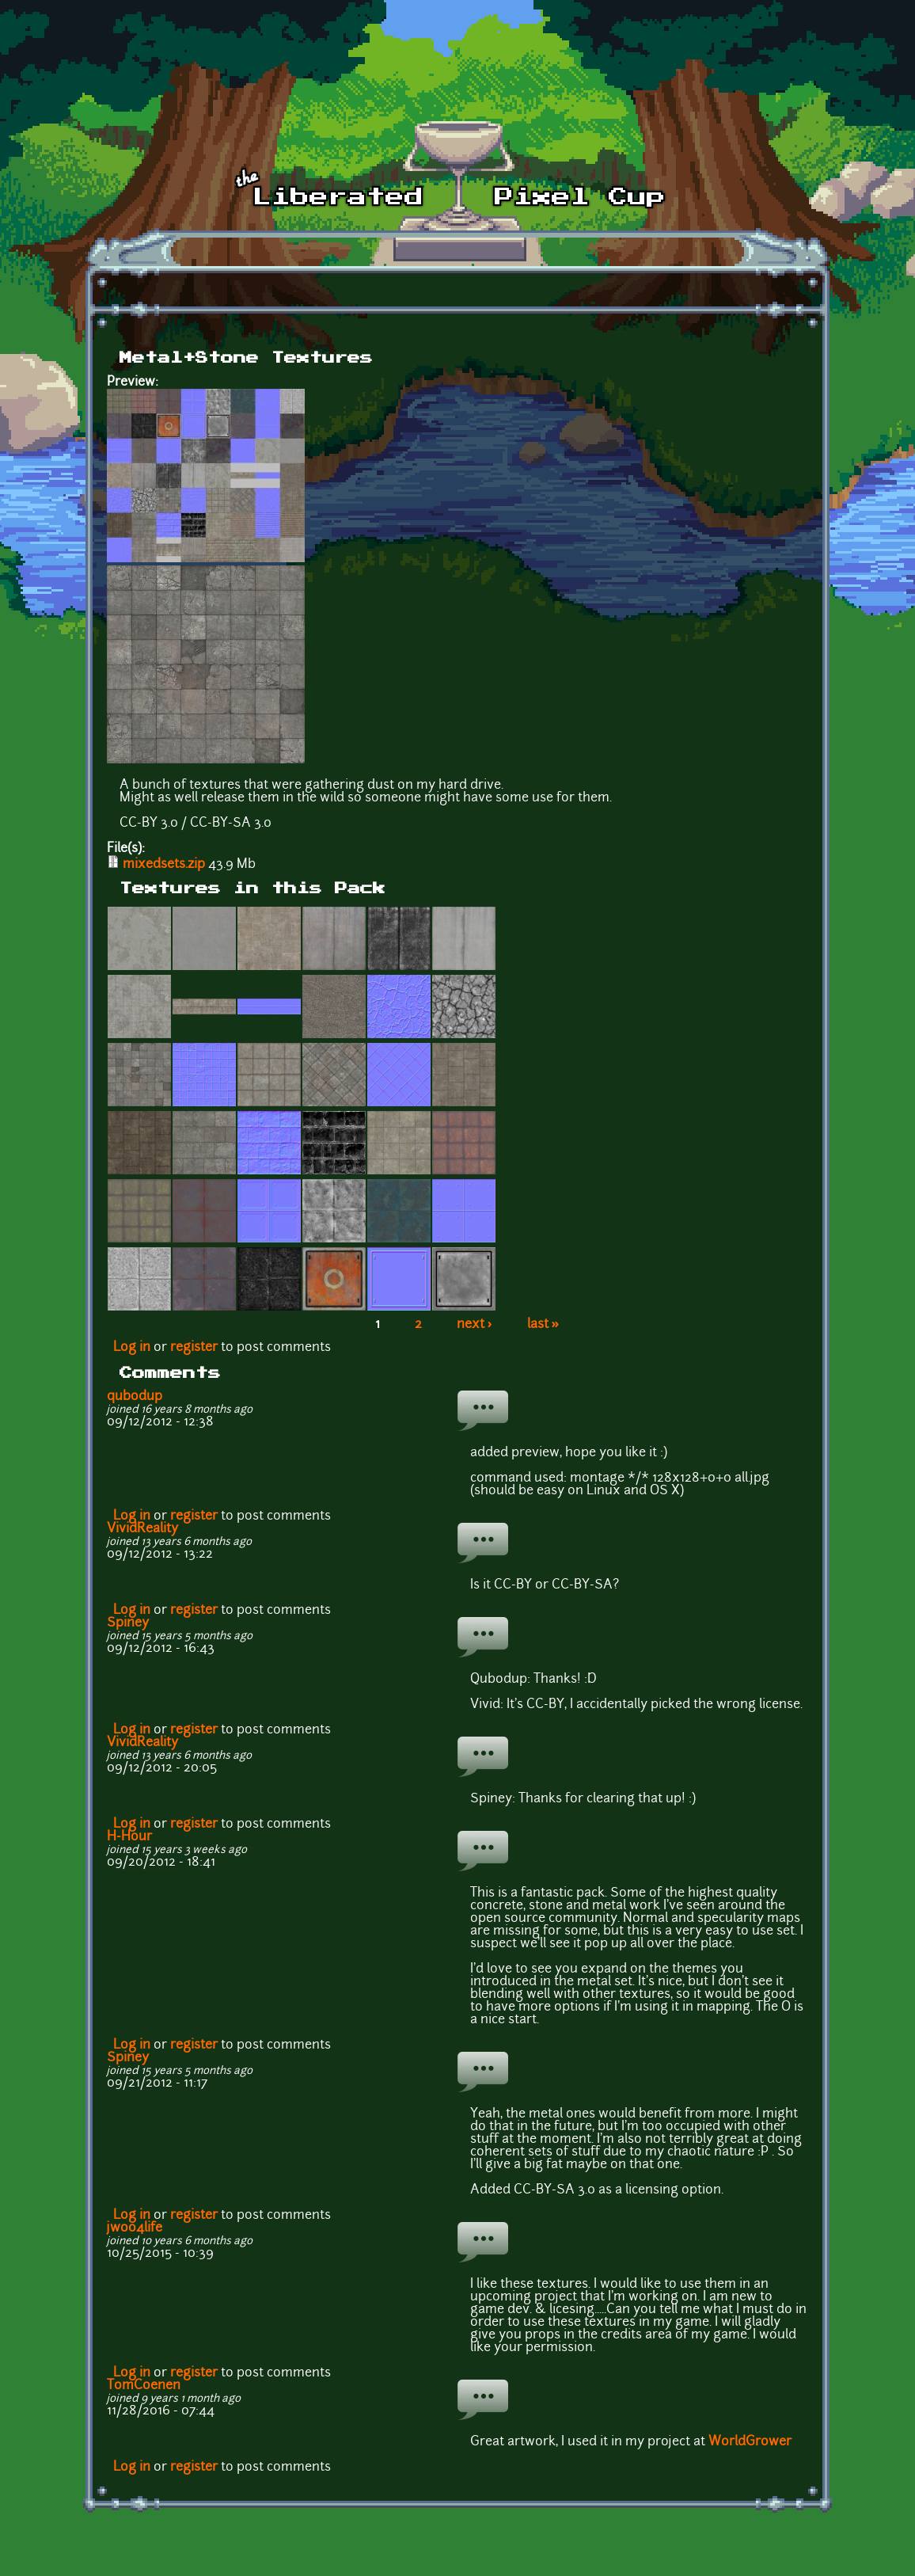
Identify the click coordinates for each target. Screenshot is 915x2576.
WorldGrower (750, 2442)
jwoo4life (134, 2228)
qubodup (134, 1397)
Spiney (128, 1623)
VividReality (142, 1529)
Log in (131, 1347)
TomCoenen (143, 2386)
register (194, 1347)
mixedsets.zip (164, 864)
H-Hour (129, 1837)
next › (474, 1324)
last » (543, 1324)
